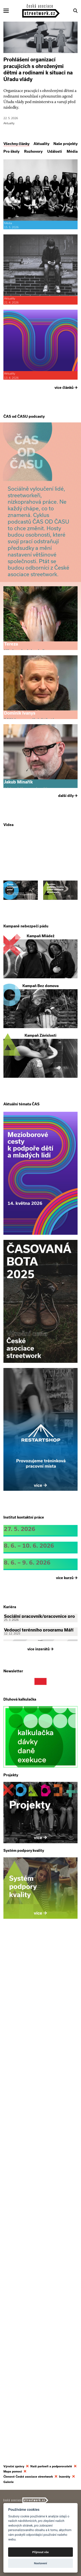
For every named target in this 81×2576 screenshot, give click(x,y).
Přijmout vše (40, 2552)
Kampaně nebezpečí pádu (25, 1183)
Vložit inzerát (40, 2142)
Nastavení (40, 2563)
